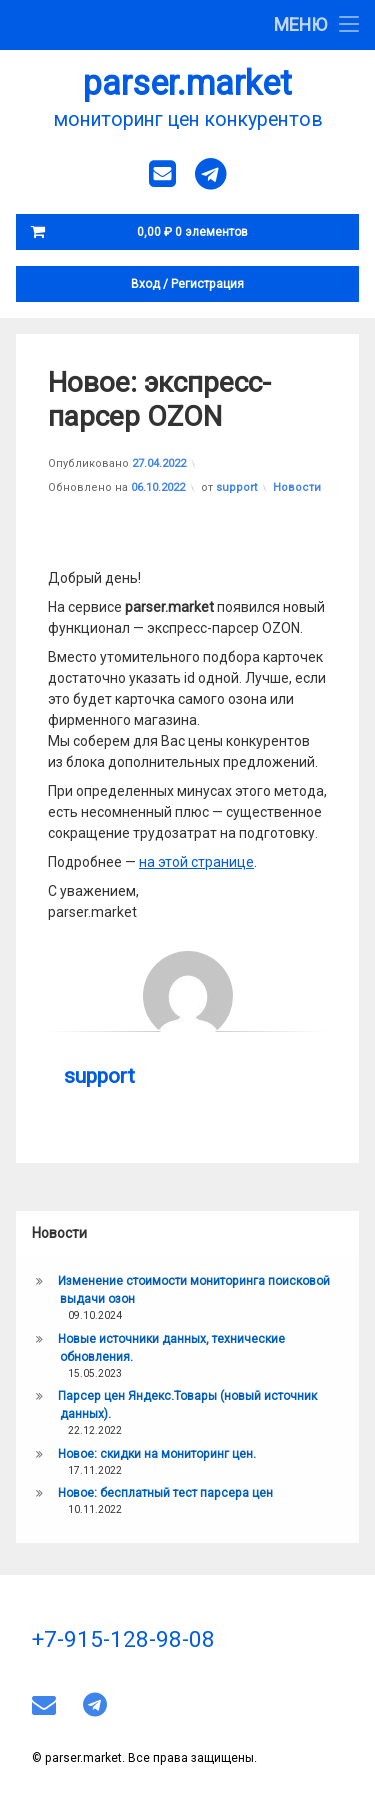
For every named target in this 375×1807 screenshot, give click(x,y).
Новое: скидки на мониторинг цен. (157, 1454)
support (236, 487)
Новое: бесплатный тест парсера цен (165, 1493)
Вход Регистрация (187, 284)
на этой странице (196, 862)
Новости (297, 487)
